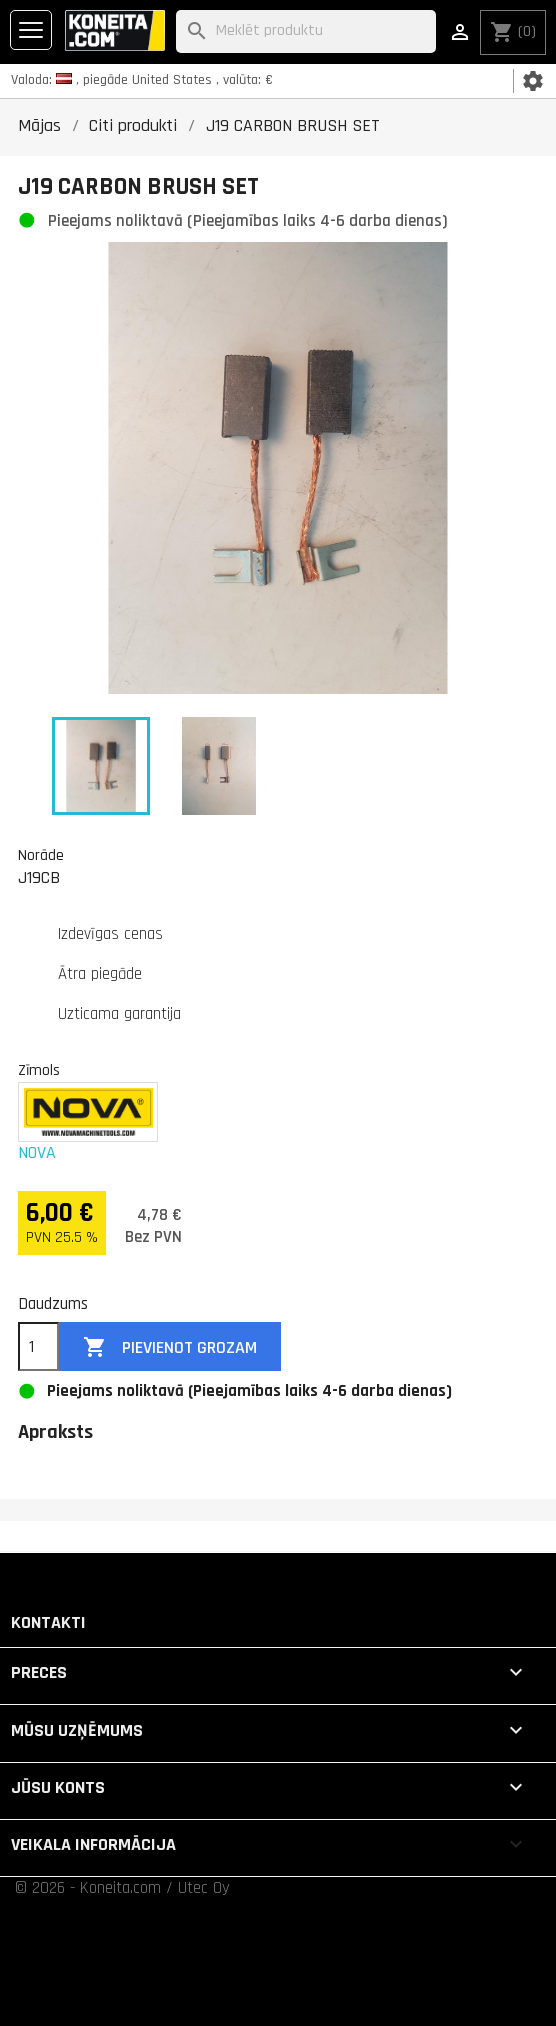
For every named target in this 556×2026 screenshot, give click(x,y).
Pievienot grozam (170, 1347)
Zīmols (39, 1070)
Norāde (41, 855)
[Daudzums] (38, 1347)
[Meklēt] (306, 31)
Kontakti (48, 1622)
